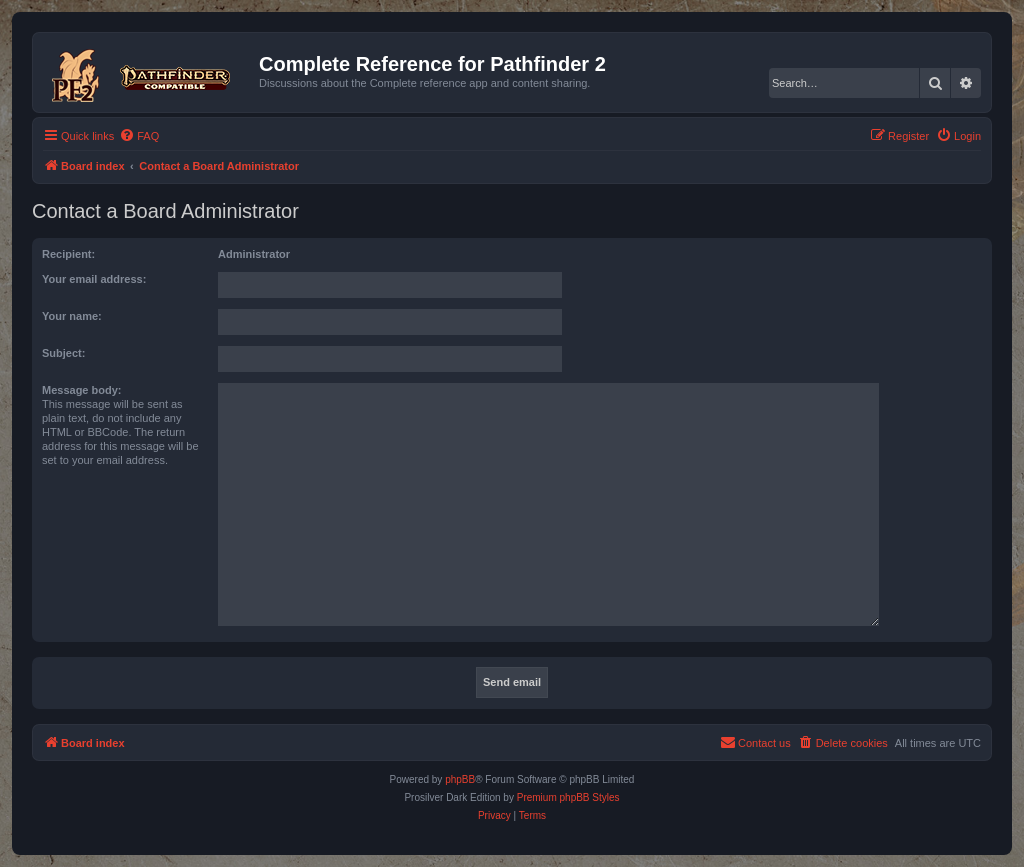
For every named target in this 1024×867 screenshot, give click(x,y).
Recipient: (68, 254)
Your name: (72, 316)
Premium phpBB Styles (568, 797)
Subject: (63, 353)
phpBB (460, 779)
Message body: (81, 390)
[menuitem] (139, 136)
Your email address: (94, 279)
